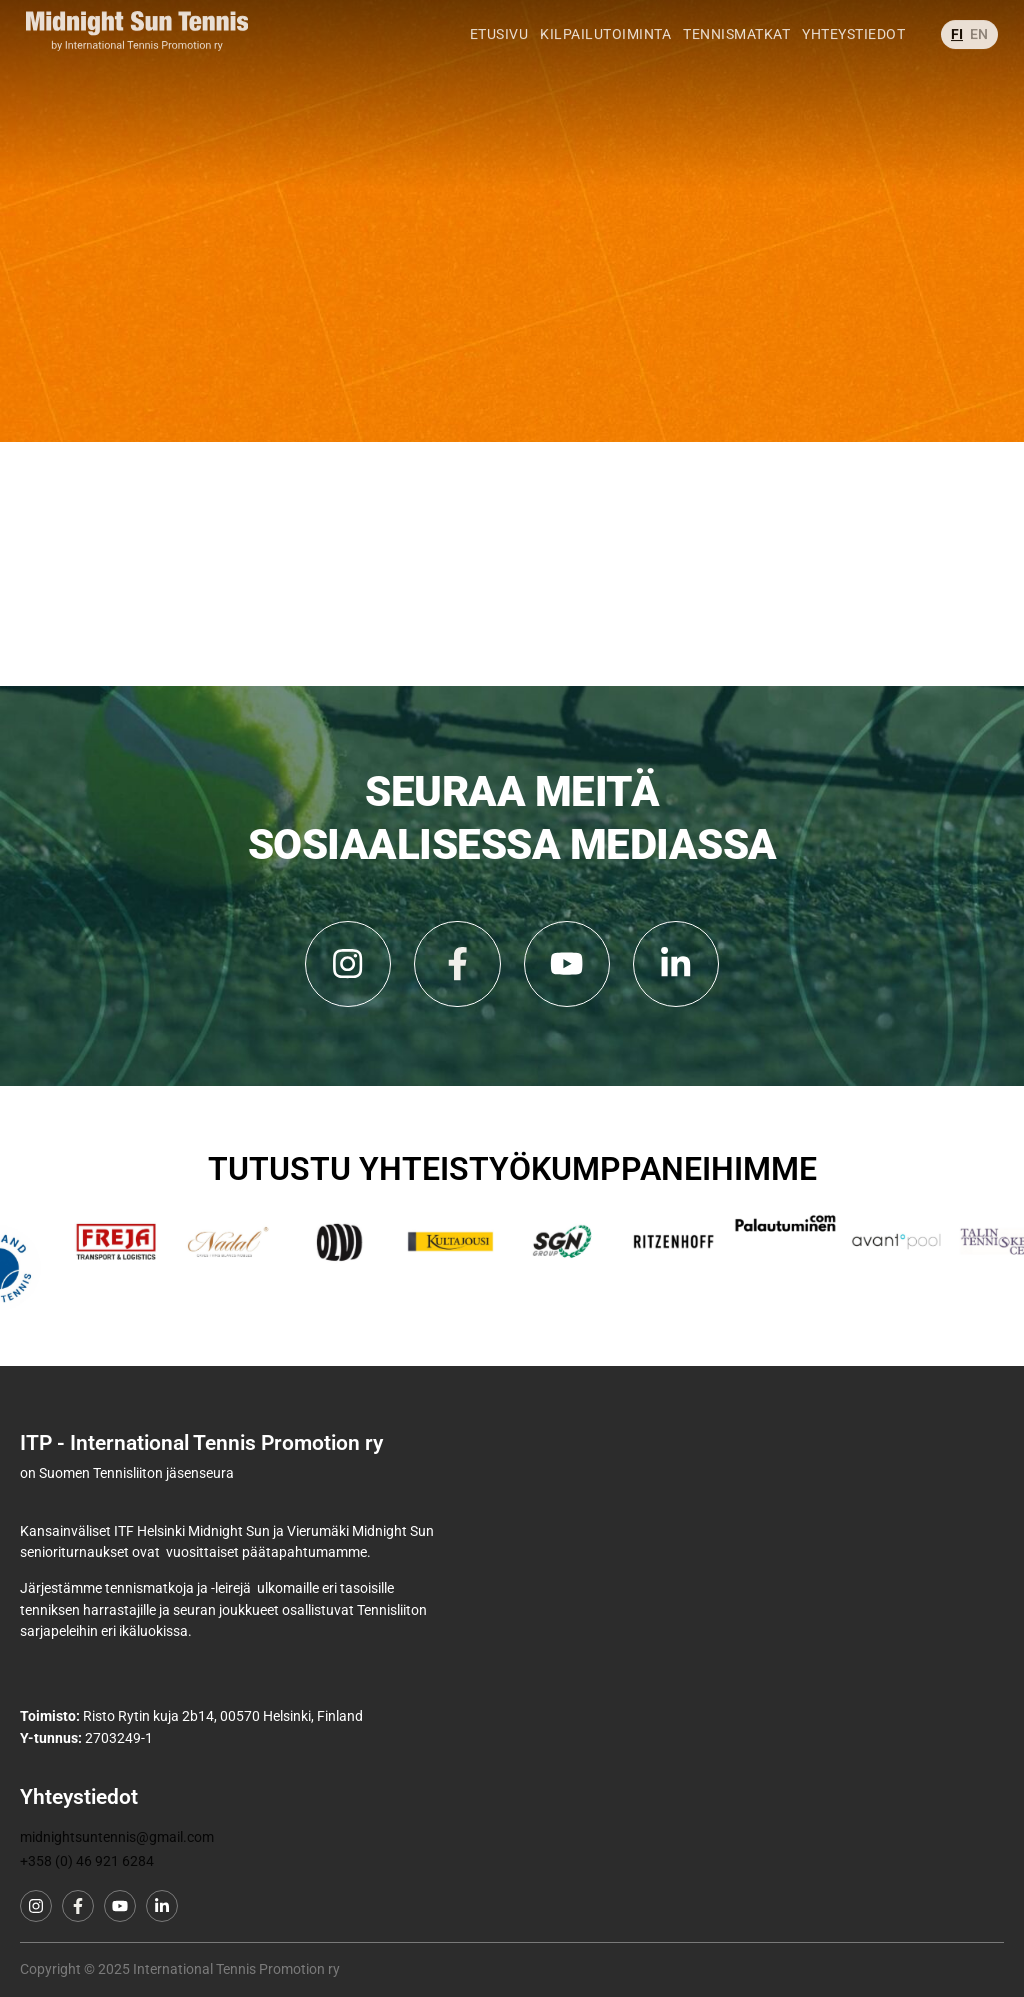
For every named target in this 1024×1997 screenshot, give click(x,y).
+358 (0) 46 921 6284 (87, 1861)
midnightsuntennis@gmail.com (117, 1837)
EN (979, 10)
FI (957, 10)
